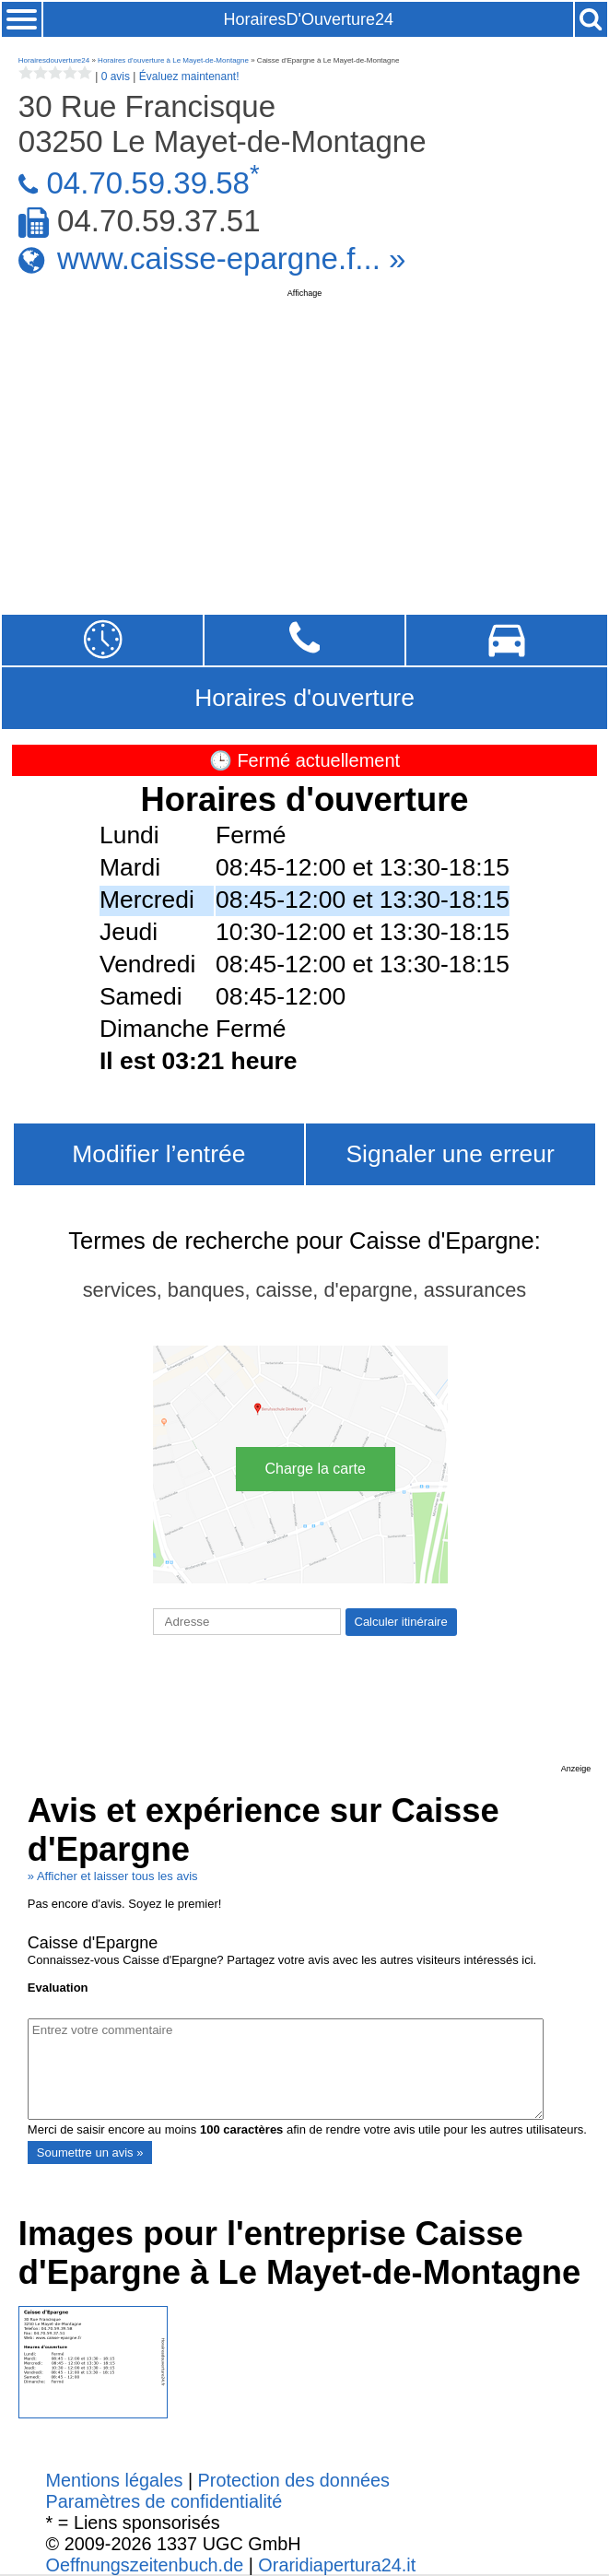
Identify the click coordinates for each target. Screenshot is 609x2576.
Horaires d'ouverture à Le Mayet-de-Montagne (173, 60)
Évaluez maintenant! (189, 76)
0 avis (115, 76)
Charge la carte (315, 1468)
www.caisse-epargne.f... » (231, 258)
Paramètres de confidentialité (164, 2501)
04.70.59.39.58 (148, 183)
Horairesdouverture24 (53, 60)
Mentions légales (114, 2480)
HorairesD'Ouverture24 (308, 19)
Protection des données (294, 2480)
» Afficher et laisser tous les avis (113, 1876)
